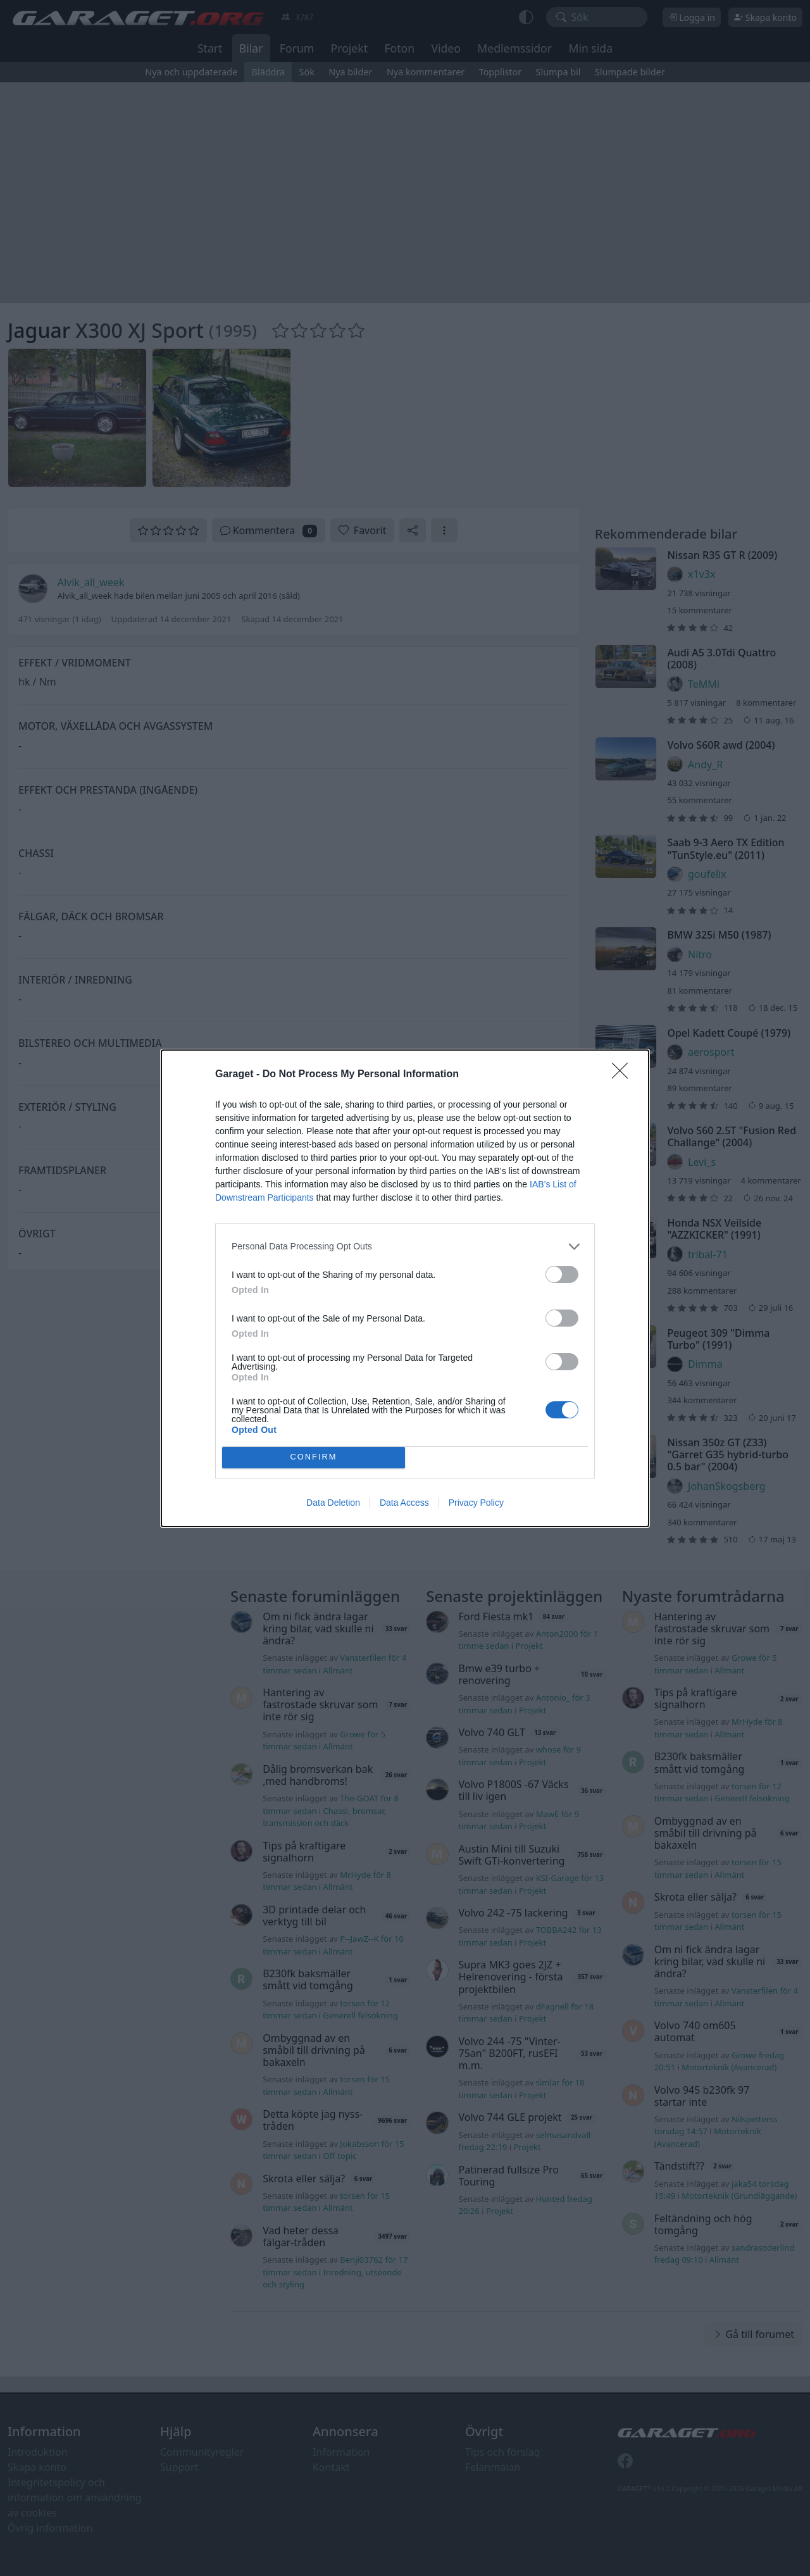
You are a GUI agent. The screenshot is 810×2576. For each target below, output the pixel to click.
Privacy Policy (476, 1502)
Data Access (404, 1502)
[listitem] (405, 1246)
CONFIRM (313, 1456)
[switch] (561, 1274)
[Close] (624, 1075)
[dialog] (405, 1288)
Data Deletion (333, 1502)
